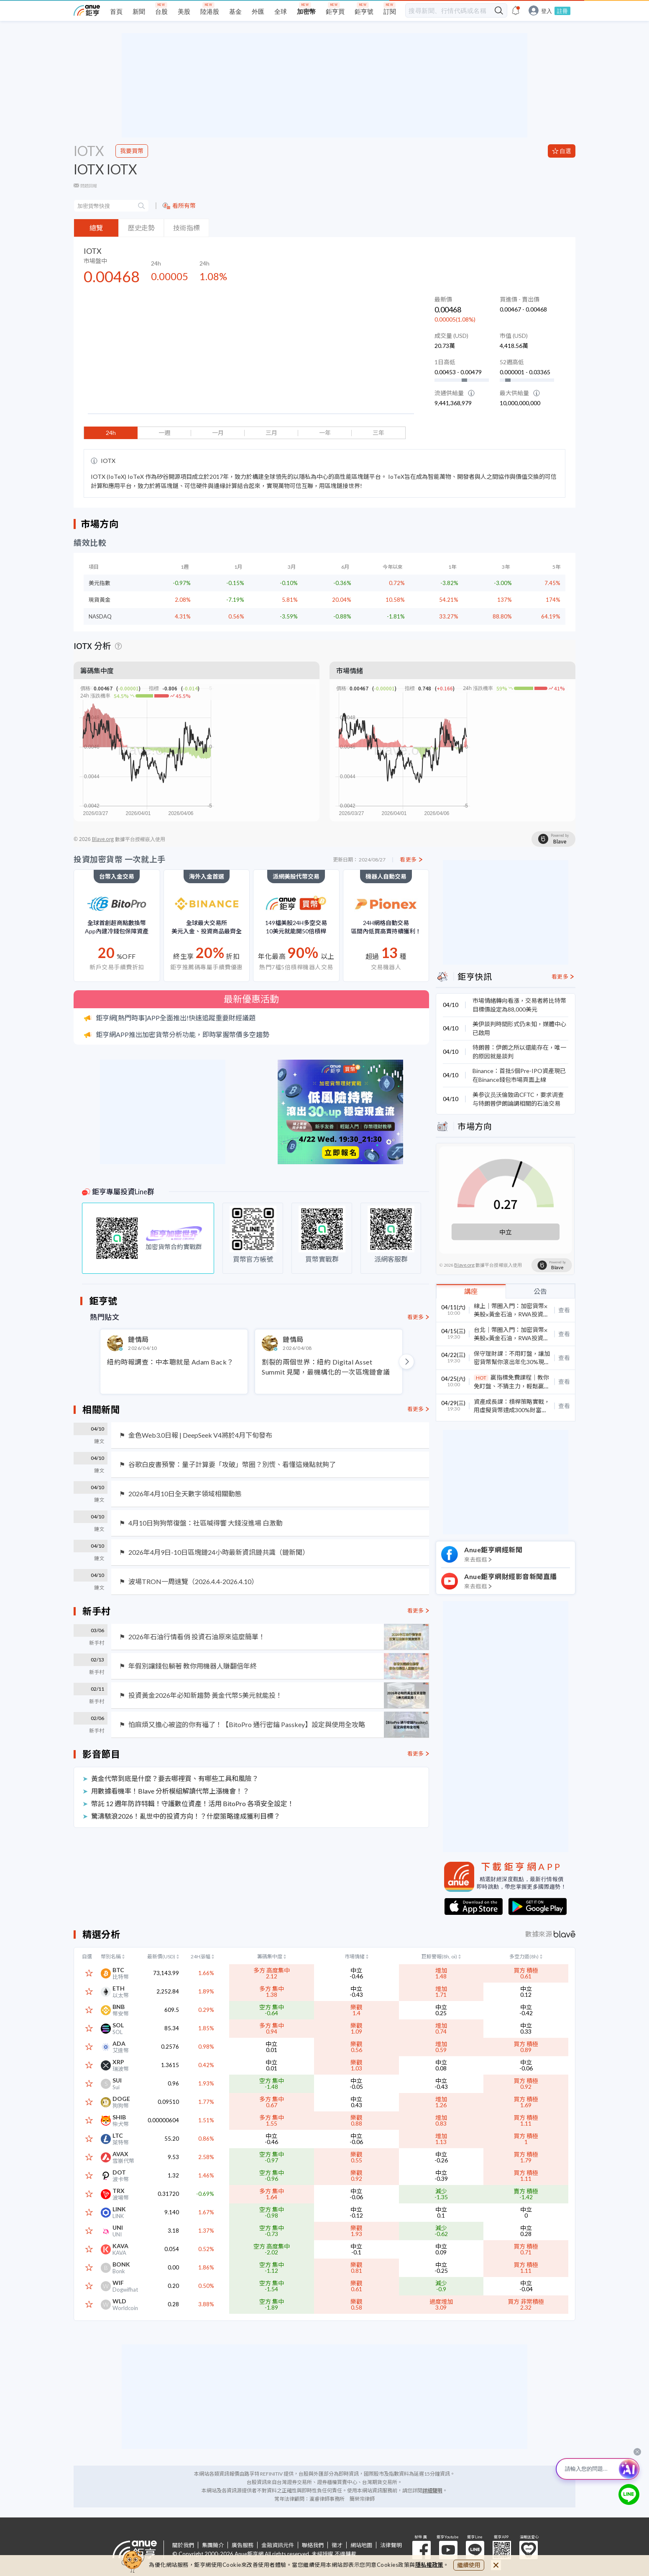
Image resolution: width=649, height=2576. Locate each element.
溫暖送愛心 (528, 2550)
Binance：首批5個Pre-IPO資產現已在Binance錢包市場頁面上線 (519, 1075)
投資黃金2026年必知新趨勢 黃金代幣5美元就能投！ (205, 1695)
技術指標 (186, 228)
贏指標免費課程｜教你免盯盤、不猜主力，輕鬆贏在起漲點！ (512, 1386)
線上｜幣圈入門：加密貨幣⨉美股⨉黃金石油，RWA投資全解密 (511, 1314)
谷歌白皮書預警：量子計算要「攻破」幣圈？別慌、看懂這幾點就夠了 (232, 1464)
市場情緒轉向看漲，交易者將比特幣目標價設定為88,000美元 (519, 1005)
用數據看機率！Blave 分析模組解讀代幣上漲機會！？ (170, 1791)
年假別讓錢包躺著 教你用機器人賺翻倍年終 (192, 1666)
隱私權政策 (429, 2564)
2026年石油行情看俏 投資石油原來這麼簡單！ (196, 1636)
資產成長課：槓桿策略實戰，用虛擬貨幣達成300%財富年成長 (512, 1410)
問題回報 (88, 185)
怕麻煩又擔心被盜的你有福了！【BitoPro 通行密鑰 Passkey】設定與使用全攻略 (246, 1724)
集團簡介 (213, 2545)
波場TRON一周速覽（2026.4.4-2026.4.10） (193, 1581)
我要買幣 (131, 150)
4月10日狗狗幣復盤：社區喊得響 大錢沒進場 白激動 (205, 1523)
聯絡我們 (313, 2545)
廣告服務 (242, 2545)
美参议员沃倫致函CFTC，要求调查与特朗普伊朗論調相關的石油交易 (518, 1099)
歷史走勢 (141, 228)
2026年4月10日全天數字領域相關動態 (185, 1493)
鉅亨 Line (475, 2550)
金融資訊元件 (277, 2545)
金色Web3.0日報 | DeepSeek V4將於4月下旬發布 (200, 1435)
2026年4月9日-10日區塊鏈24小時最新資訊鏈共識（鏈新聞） (218, 1552)
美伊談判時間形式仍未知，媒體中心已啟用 (519, 1028)
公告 (540, 1291)
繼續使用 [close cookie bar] (468, 2564)
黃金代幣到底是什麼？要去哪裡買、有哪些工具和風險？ (174, 1778)
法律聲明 (391, 2545)
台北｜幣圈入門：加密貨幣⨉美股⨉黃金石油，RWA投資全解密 (511, 1338)
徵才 (337, 2545)
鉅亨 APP (502, 2550)
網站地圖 (361, 2545)
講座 (471, 1291)
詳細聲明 (432, 2490)
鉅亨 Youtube (448, 2550)
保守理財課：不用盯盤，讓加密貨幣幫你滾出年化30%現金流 (512, 1362)
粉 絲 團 (421, 2550)
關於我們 (183, 2545)
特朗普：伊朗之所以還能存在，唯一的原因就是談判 (519, 1052)
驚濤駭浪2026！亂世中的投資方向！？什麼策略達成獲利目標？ (185, 1816)
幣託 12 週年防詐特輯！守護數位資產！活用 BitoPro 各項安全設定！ (192, 1803)
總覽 (96, 228)
